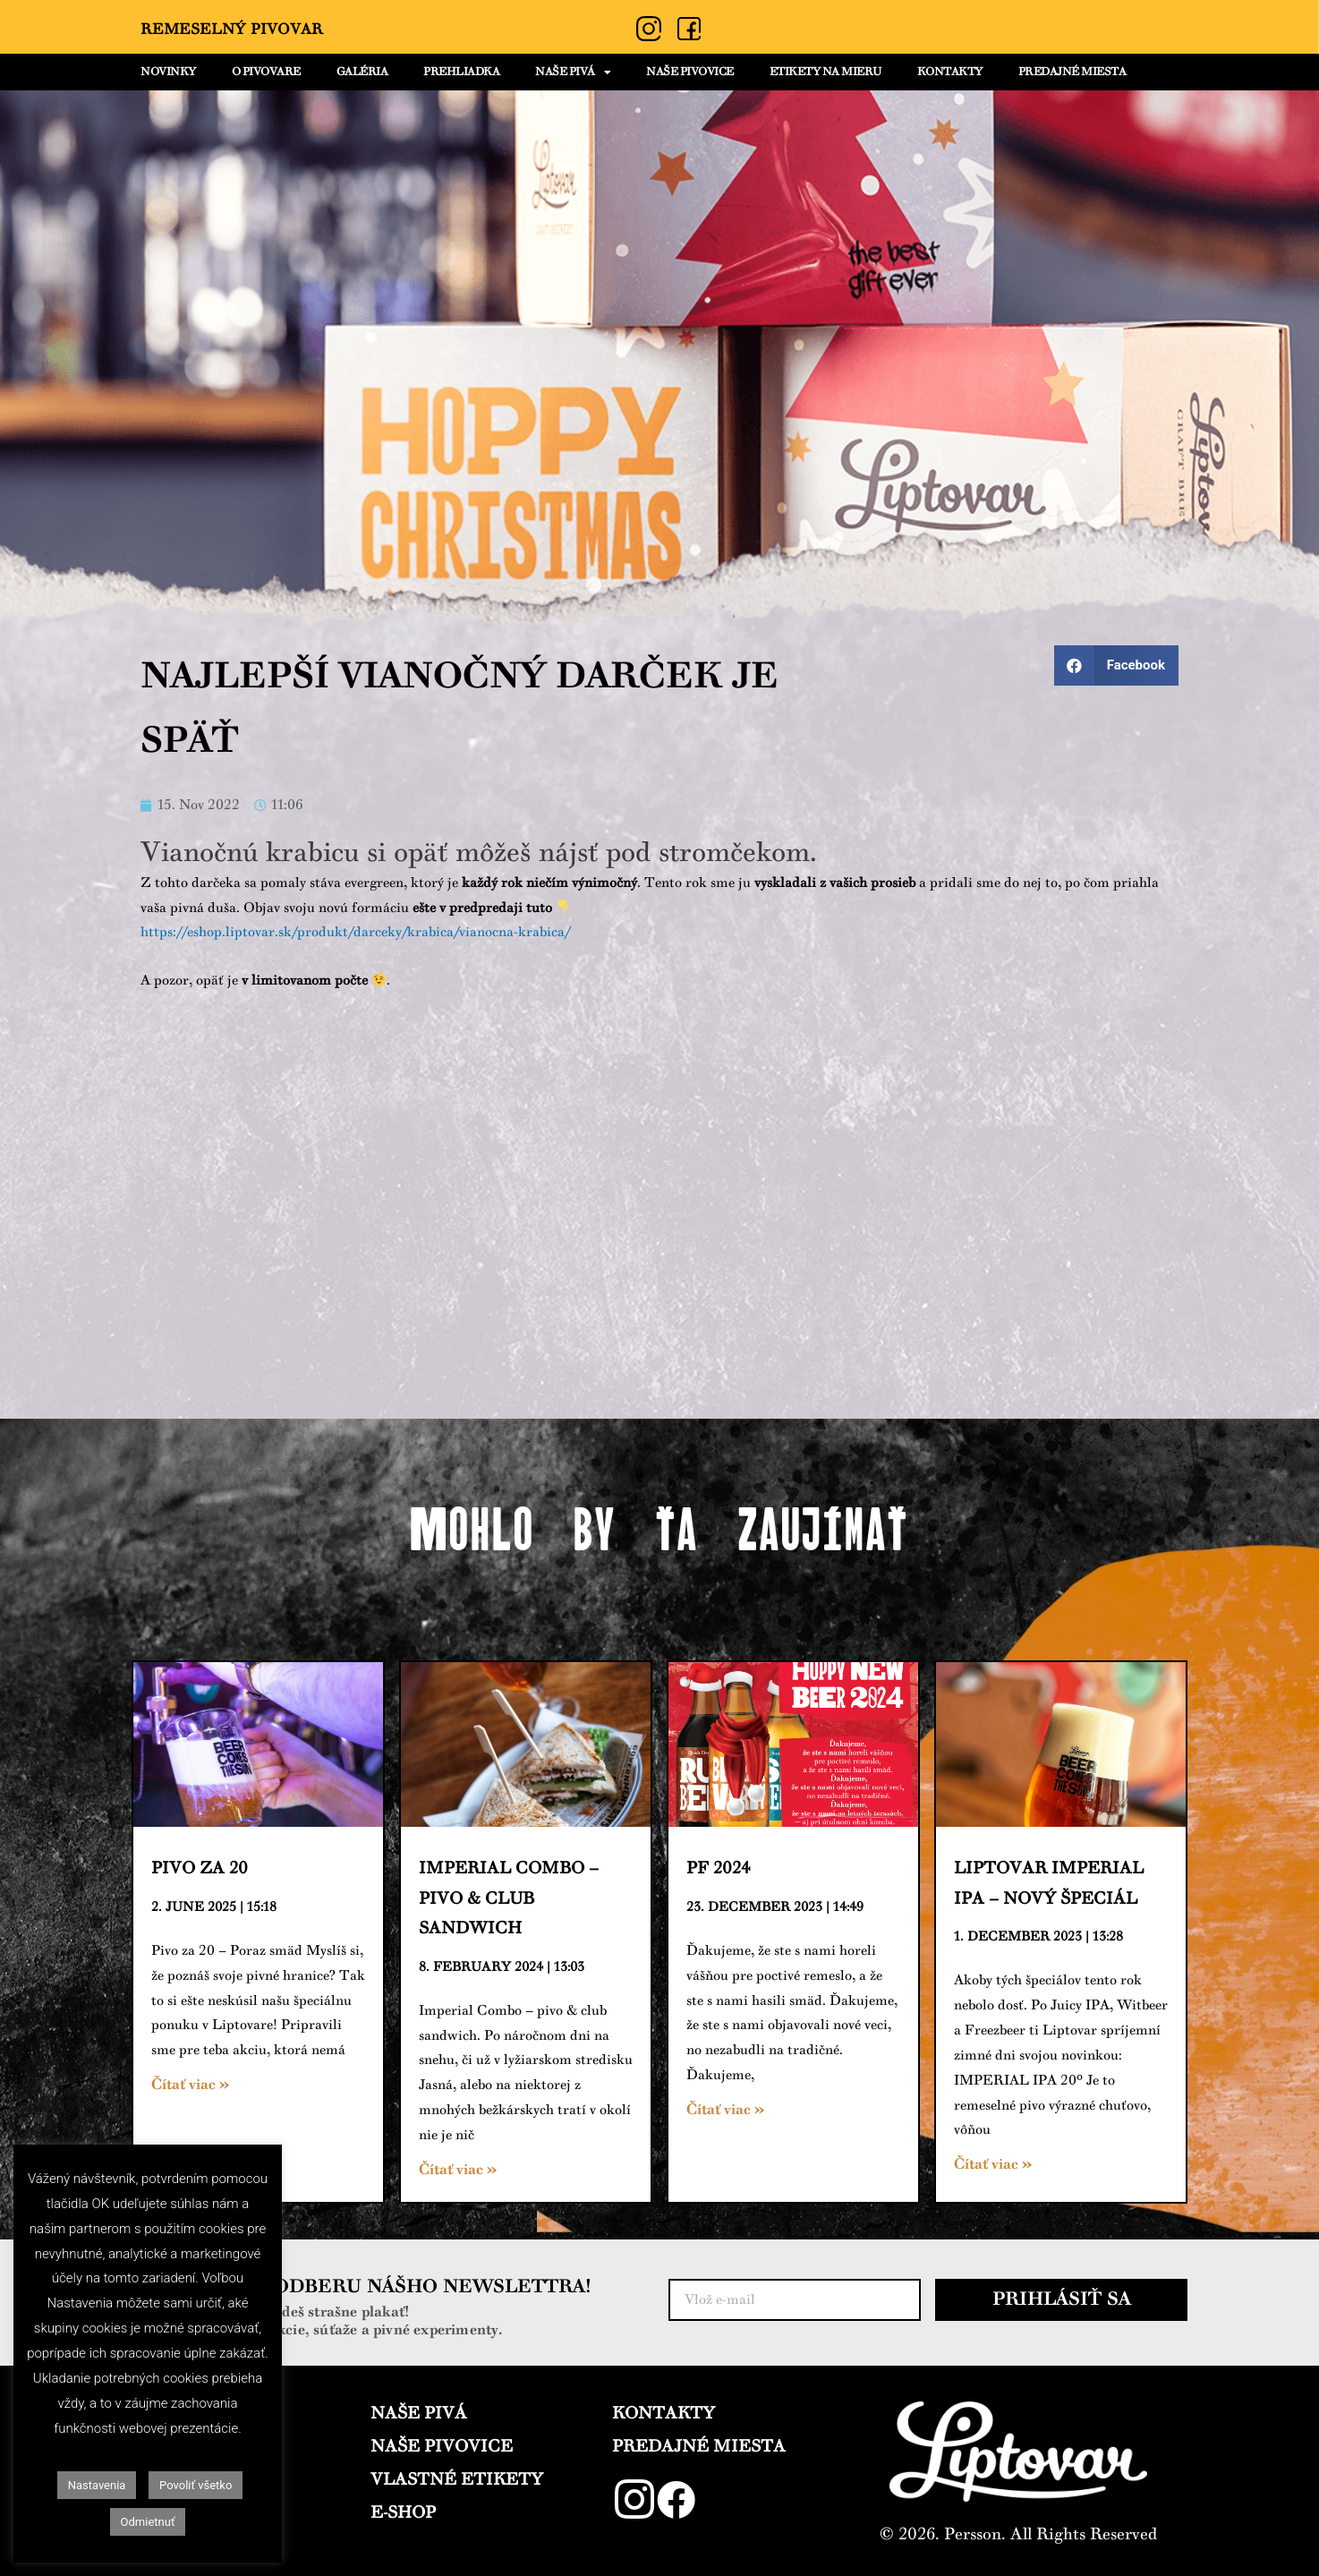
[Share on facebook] (1116, 665)
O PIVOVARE (266, 72)
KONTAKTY (950, 72)
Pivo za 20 (199, 1868)
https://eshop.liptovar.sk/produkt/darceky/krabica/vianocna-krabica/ (355, 932)
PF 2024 (718, 1868)
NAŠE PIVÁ (572, 72)
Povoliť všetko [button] (195, 2485)
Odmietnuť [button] (148, 2522)
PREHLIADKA (461, 72)
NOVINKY (168, 72)
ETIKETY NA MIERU (825, 72)
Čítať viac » (190, 2085)
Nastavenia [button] (97, 2485)
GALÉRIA (362, 72)
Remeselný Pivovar (231, 29)
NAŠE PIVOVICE (690, 72)
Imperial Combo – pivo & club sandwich (509, 1898)
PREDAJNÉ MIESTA (1072, 72)
